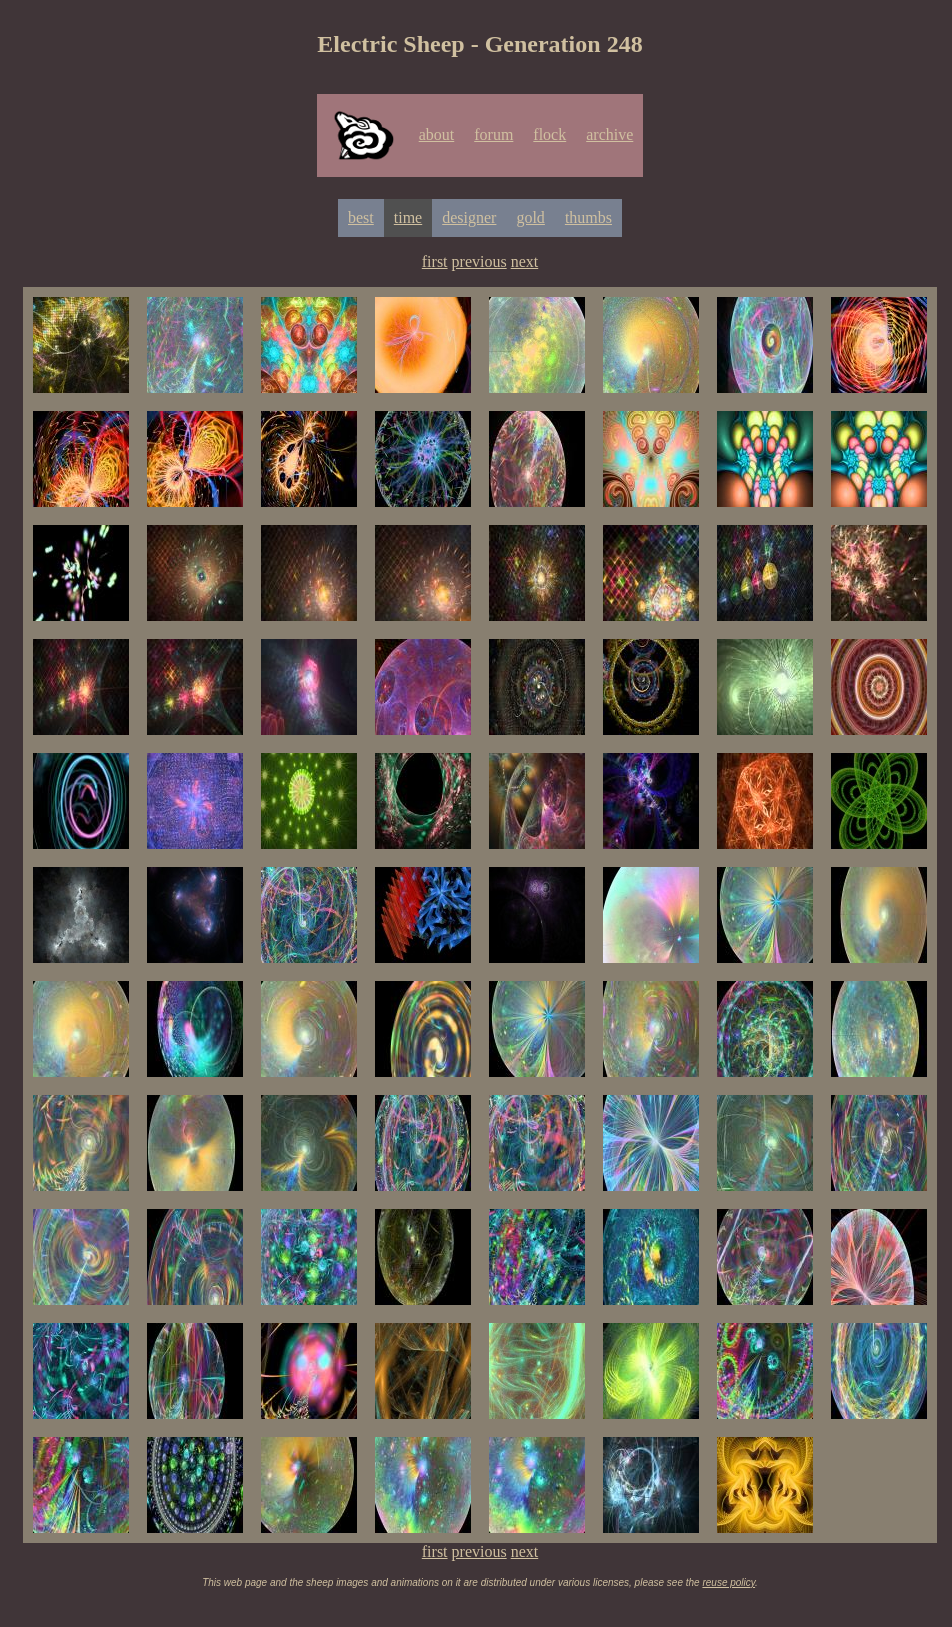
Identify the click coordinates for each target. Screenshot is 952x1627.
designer (469, 217)
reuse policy (728, 1582)
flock (549, 134)
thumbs (588, 217)
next (525, 261)
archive (609, 134)
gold (530, 217)
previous (479, 261)
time (408, 217)
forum (493, 134)
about (437, 134)
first (435, 261)
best (361, 217)
